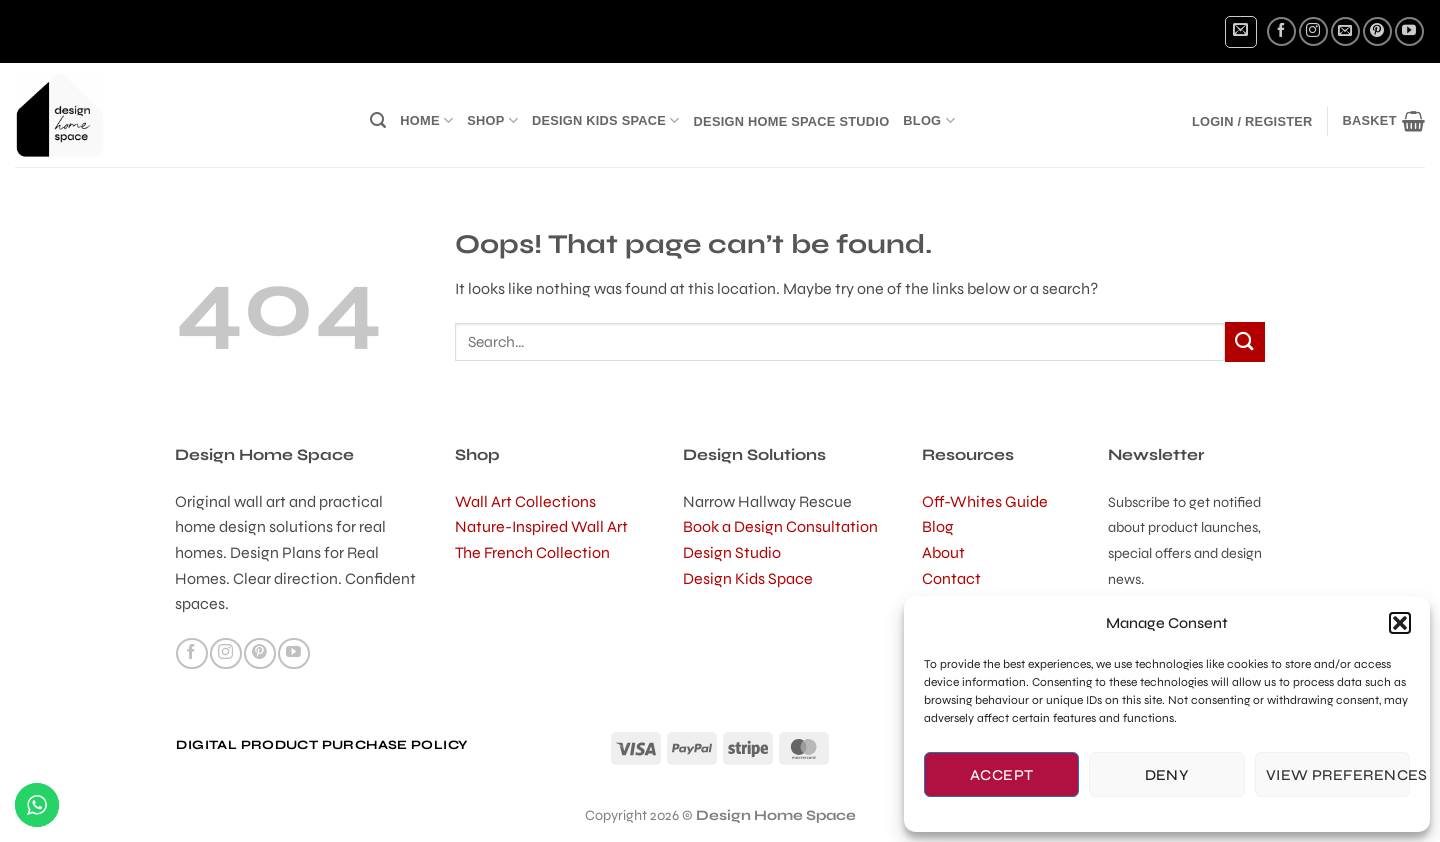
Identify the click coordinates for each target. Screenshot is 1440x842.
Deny (1167, 775)
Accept (1002, 775)
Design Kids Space (606, 120)
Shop (492, 120)
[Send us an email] (1345, 31)
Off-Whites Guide (985, 501)
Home (426, 120)
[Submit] (1245, 341)
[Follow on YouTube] (1409, 31)
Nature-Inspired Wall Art (541, 526)
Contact (951, 578)
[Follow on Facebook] (1281, 31)
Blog (928, 120)
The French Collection (532, 552)
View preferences (1338, 775)
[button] (1400, 623)
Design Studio (732, 552)
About (943, 552)
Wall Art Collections (525, 501)
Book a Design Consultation (780, 526)
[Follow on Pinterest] (1377, 31)
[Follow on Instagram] (1313, 31)
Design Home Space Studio (792, 121)
